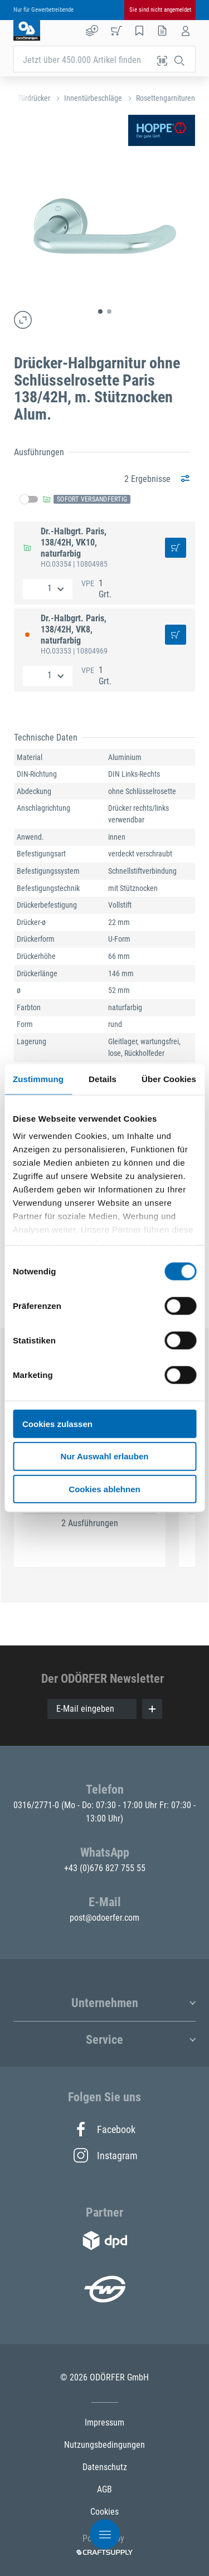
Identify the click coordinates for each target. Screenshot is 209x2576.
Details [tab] (102, 1078)
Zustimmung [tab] (38, 1078)
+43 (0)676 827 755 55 (104, 1868)
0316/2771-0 (37, 1805)
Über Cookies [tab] (169, 1078)
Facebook (104, 2129)
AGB (104, 2489)
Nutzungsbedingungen (104, 2444)
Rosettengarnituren (165, 98)
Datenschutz (104, 2467)
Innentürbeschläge (93, 98)
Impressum (104, 2422)
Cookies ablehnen (104, 1489)
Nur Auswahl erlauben (105, 1456)
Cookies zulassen (57, 1423)
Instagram (105, 2155)
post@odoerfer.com (104, 1917)
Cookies (104, 2511)
